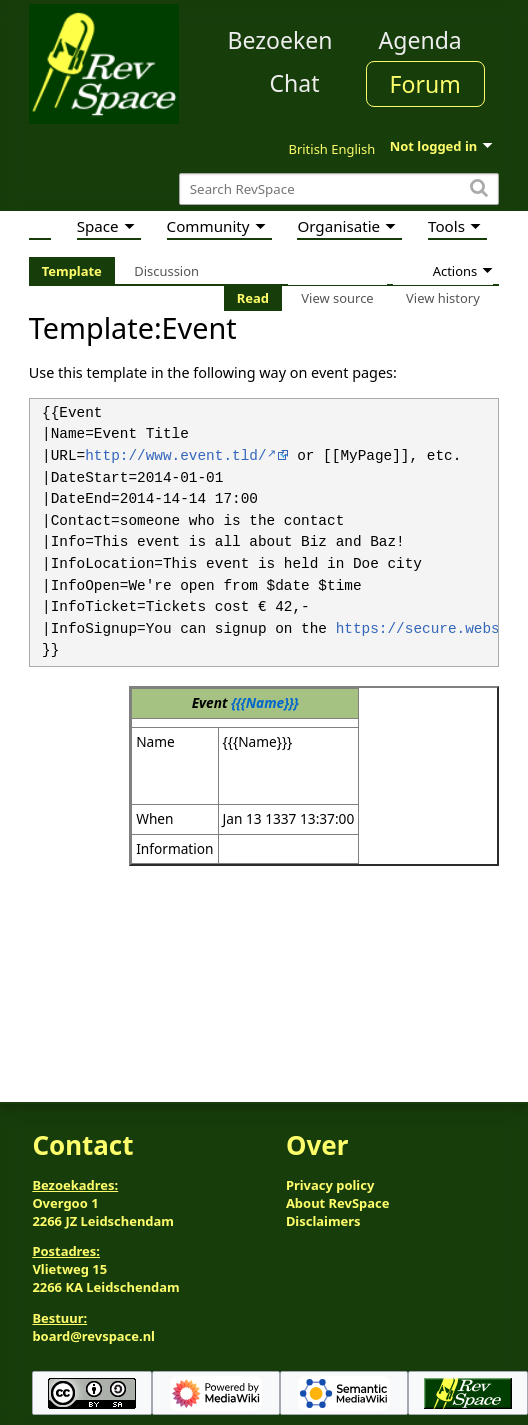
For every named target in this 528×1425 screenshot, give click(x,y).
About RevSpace (338, 1203)
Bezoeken (280, 40)
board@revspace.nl (93, 1336)
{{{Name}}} (265, 702)
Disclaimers (323, 1221)
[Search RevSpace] (339, 189)
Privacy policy (330, 1185)
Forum (425, 84)
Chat (294, 83)
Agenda (420, 40)
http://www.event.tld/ (175, 456)
